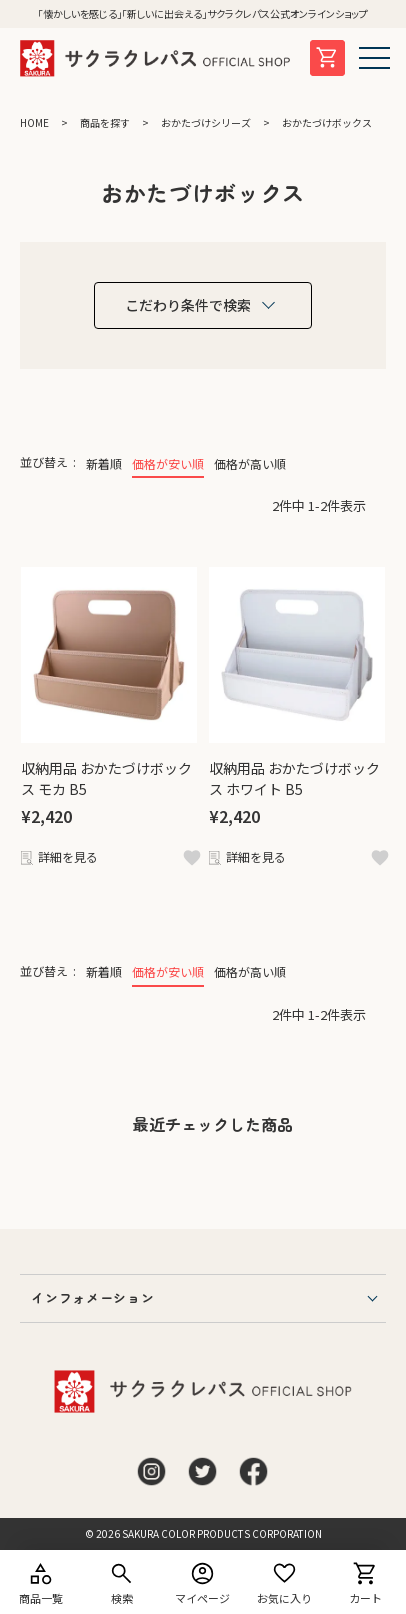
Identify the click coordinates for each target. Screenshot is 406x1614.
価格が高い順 (250, 463)
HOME (34, 122)
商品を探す (105, 122)
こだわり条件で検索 (188, 305)
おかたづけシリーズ (206, 122)
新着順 (104, 463)
